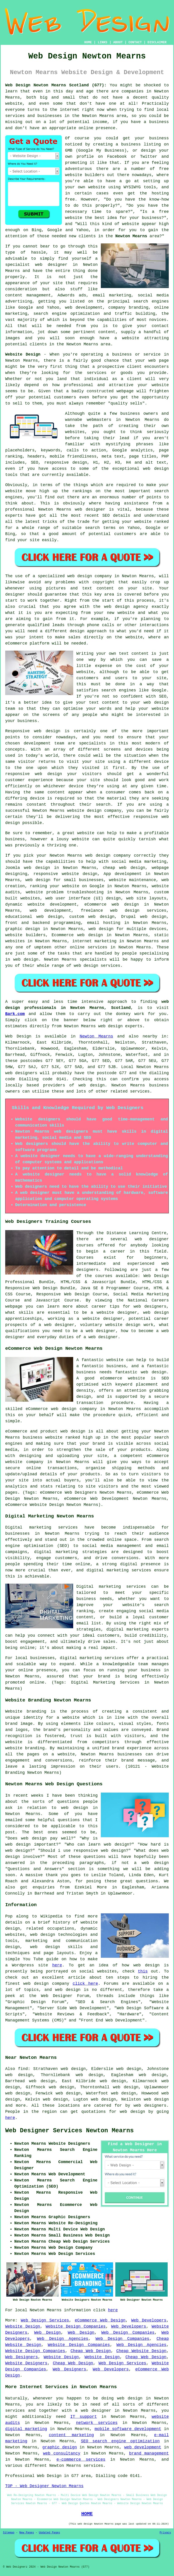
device (161, 761)
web (88, 855)
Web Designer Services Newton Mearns (69, 2130)
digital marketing (26, 2429)
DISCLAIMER (157, 42)
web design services (97, 965)
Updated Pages (49, 2532)
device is (41, 798)
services (97, 947)
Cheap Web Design (90, 2351)
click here (85, 1983)
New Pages (26, 2532)
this (143, 1971)
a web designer (93, 2410)
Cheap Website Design (141, 2351)
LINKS (102, 42)
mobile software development (128, 2429)
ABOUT (118, 42)
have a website (119, 338)
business (15, 839)
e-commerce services (80, 2459)
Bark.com (15, 1014)
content (56, 792)
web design (91, 1085)
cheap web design (124, 867)
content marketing (71, 2435)
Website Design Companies (76, 2326)
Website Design (22, 354)
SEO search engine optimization (120, 2441)
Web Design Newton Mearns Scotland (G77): (55, 85)
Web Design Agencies (62, 2338)
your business (21, 721)
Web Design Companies (128, 2332)
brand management (149, 2453)
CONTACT (135, 42)
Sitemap (8, 2532)
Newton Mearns (131, 236)
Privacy (165, 2532)
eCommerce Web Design (100, 2320)
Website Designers (26, 2363)
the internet (64, 109)
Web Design (18, 1036)
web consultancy (61, 2453)
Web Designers (21, 2357)
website (13, 103)
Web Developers (148, 2320)
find (23, 2069)
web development (142, 2447)
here (57, 1965)
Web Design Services (45, 2320)
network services (96, 2423)
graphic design (59, 2447)
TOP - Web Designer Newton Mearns (44, 2486)
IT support (83, 2416)
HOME (88, 42)
